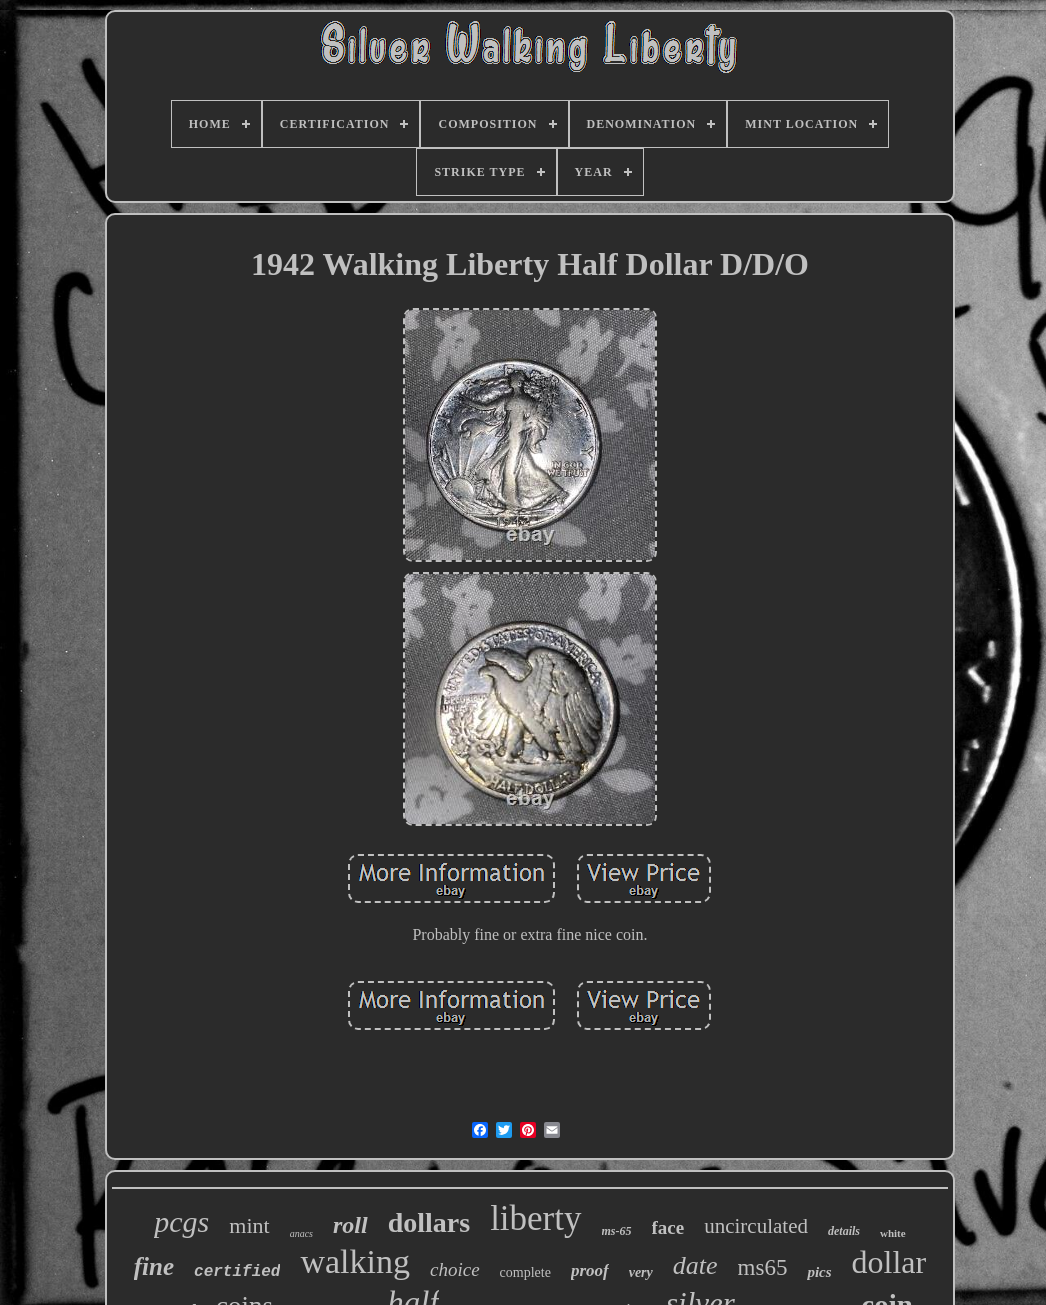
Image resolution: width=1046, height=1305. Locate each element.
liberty (535, 1218)
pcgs (181, 1221)
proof (590, 1270)
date (695, 1265)
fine (154, 1266)
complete (525, 1272)
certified (237, 1272)
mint (249, 1225)
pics (819, 1272)
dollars (429, 1222)
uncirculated (756, 1226)
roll (350, 1225)
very (641, 1272)
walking (355, 1261)
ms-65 (617, 1231)
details (844, 1231)
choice (455, 1269)
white (893, 1233)
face (668, 1227)
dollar (889, 1262)
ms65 (763, 1267)
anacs (301, 1233)
